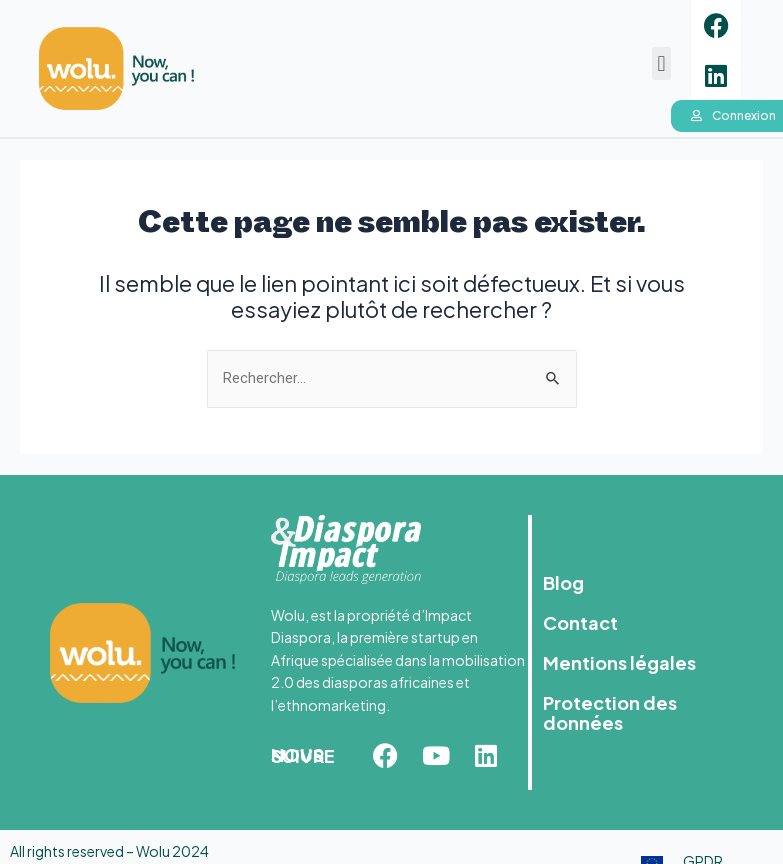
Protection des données (610, 712)
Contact (580, 622)
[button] (661, 63)
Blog (563, 582)
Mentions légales (619, 662)
